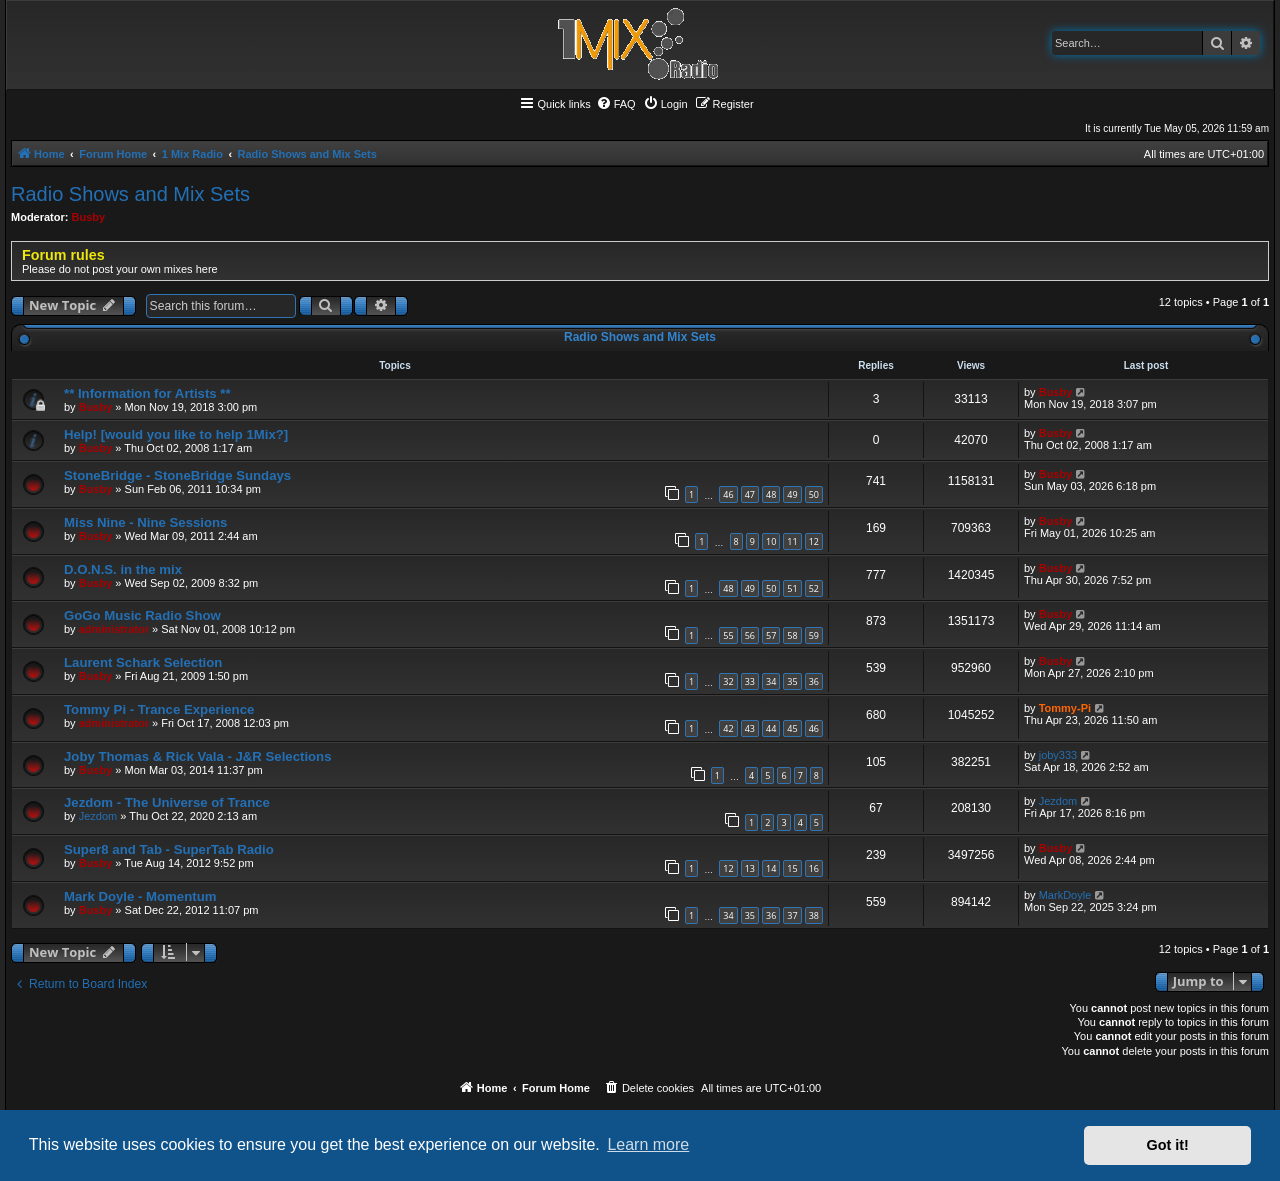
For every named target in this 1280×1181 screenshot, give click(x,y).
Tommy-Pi (1065, 708)
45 (792, 728)
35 (792, 681)
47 (750, 494)
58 (792, 635)
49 (792, 494)
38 (814, 915)
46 (728, 494)
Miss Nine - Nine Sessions (145, 522)
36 (814, 681)
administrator (114, 629)
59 (814, 635)
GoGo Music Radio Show (142, 615)
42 (728, 728)
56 (750, 635)
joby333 (1058, 755)
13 (750, 868)
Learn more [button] (648, 1144)
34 (771, 681)
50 (814, 494)
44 (771, 728)
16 (814, 868)
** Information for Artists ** (147, 393)
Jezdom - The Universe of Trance (167, 802)
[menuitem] (616, 104)
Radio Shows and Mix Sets (130, 194)
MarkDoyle (1065, 895)
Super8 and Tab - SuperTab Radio (169, 849)
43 (750, 728)
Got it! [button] (1168, 1145)
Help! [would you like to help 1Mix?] (176, 434)
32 (728, 681)
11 (792, 541)
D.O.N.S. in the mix (123, 569)
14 (771, 868)
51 (792, 588)
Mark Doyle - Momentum (140, 896)
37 (792, 915)
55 (728, 635)
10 (771, 541)
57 (771, 635)
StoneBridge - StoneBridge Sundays (177, 475)
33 (750, 681)
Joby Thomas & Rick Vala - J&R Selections (198, 756)
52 (814, 588)
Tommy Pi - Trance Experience (159, 709)
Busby (89, 217)
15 (792, 868)
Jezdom (98, 816)
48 (771, 494)
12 (814, 541)
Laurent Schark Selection (143, 662)
